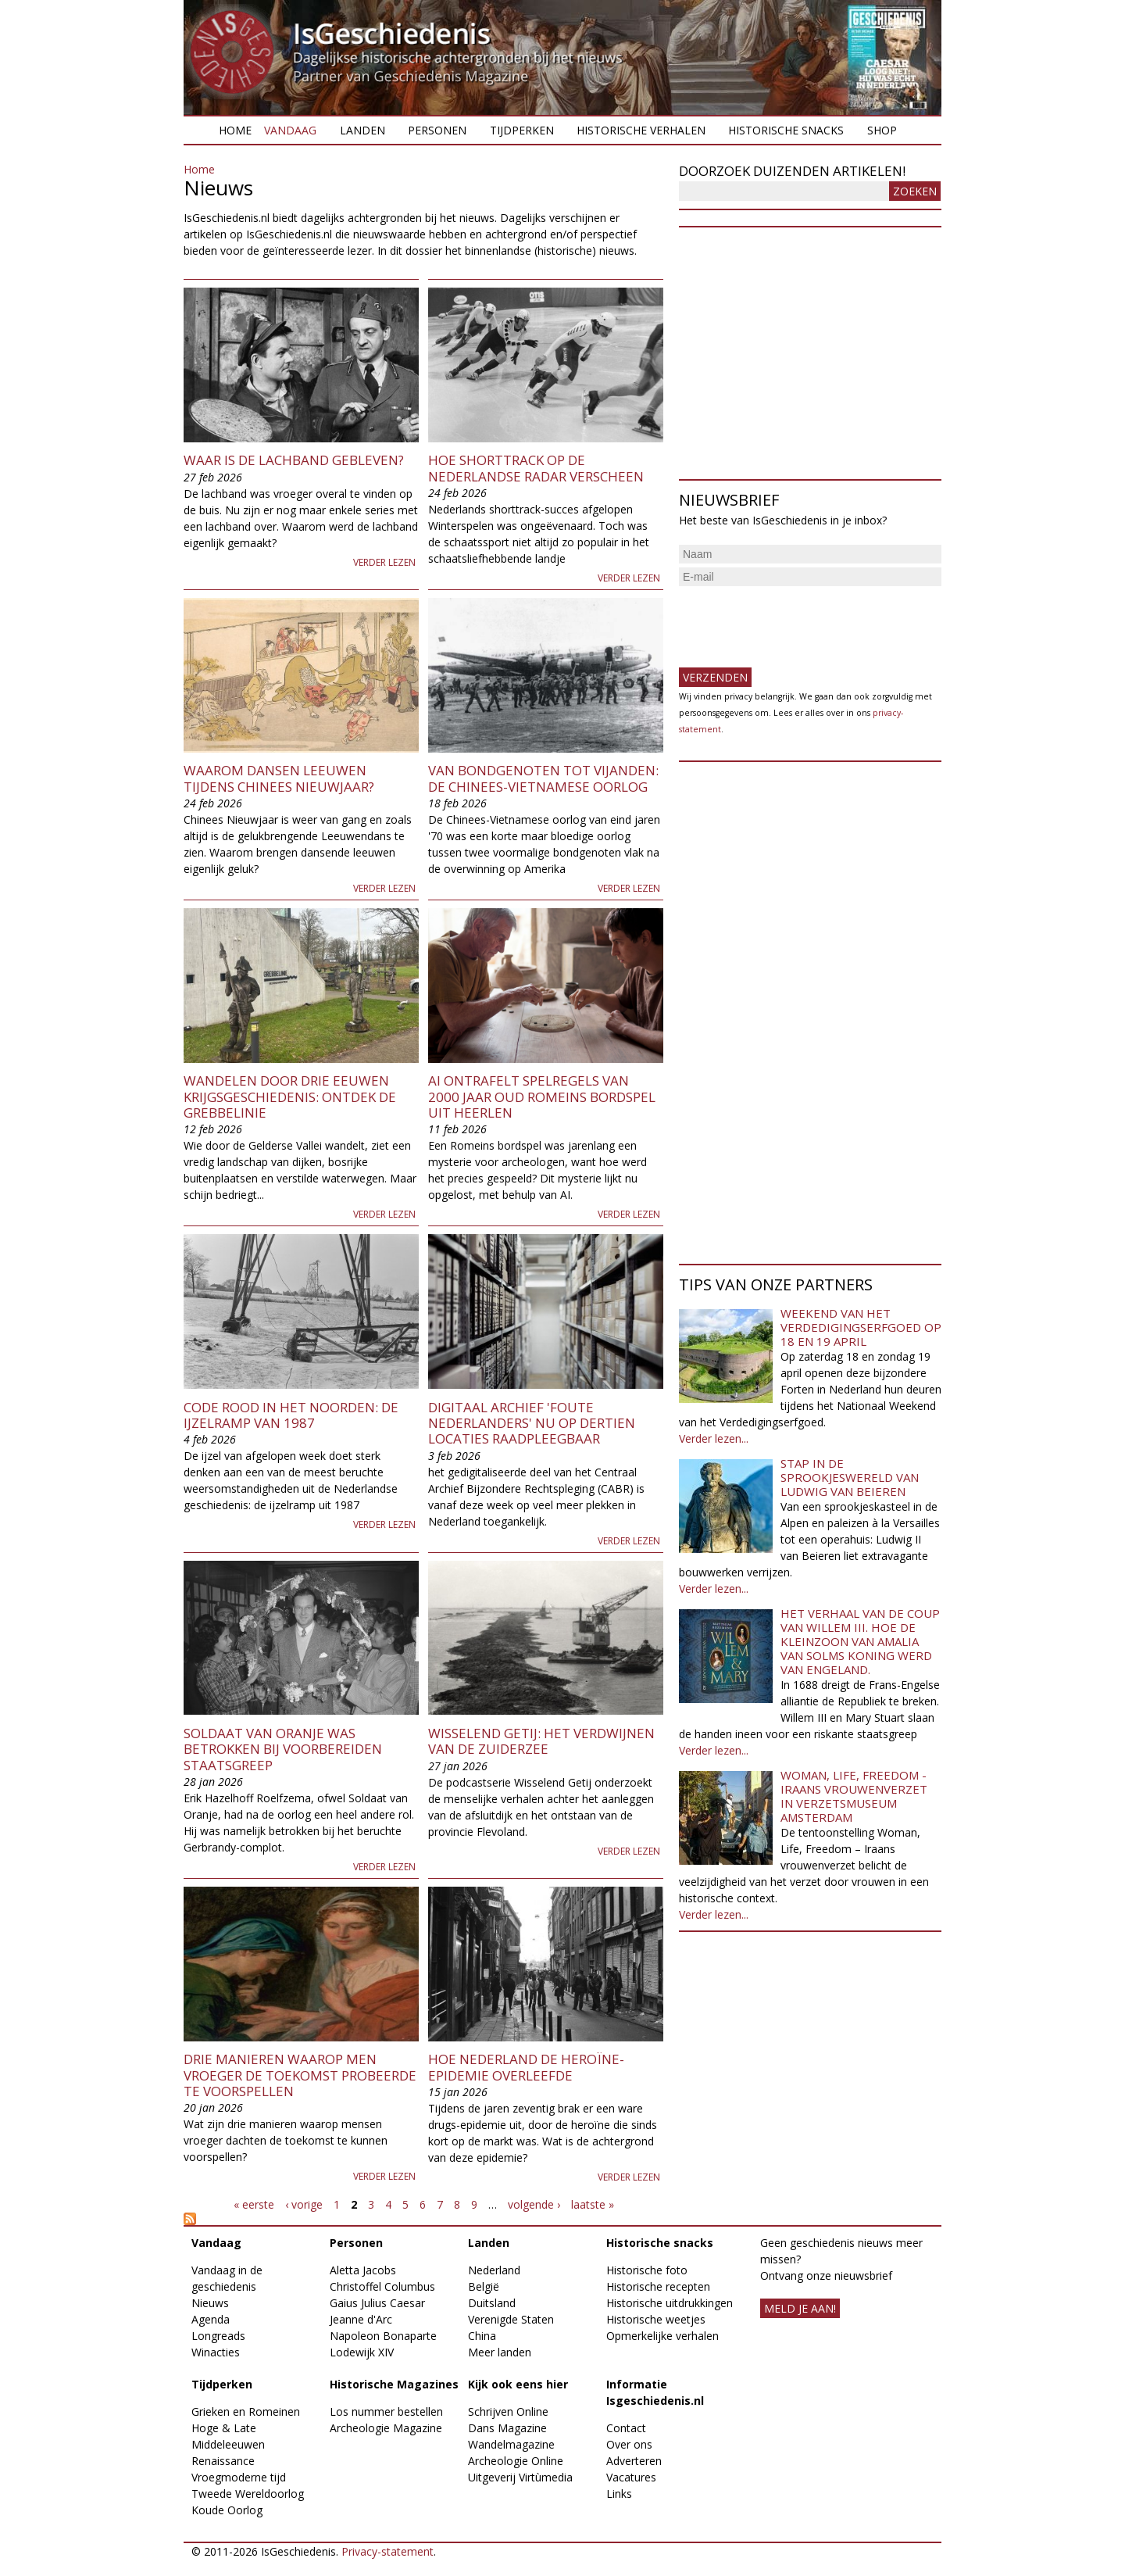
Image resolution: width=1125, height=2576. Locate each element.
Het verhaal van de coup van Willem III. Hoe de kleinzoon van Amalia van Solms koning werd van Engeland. (860, 1641)
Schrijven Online (508, 2411)
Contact (626, 2427)
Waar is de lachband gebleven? (294, 460)
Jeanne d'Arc (361, 2319)
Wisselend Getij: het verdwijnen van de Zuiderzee (541, 1741)
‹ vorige (304, 2204)
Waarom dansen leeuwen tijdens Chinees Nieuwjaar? (279, 778)
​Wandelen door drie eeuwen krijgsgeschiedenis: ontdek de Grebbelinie (290, 1097)
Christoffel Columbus (382, 2286)
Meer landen (499, 2352)
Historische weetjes (655, 2319)
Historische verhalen (641, 130)
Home (235, 130)
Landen (362, 130)
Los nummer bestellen (386, 2411)
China (482, 2335)
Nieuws (210, 2302)
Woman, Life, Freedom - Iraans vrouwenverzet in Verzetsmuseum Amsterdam (853, 1796)
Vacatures (631, 2477)
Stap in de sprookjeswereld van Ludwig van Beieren (849, 1477)
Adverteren (634, 2460)
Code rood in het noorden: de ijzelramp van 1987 (291, 1415)
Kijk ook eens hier (518, 2384)
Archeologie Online (515, 2460)
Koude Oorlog (226, 2510)
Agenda (210, 2319)
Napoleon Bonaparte (383, 2335)
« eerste (254, 2204)
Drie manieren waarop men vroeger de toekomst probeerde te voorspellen (300, 2075)
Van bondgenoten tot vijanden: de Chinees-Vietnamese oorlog (543, 778)
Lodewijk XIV (362, 2352)
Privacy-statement (387, 2551)
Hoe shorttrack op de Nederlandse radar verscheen (536, 468)
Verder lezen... (713, 1438)
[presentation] (797, 620)
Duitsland (492, 2302)
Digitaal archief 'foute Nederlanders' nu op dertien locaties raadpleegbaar (531, 1423)
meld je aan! (800, 2308)
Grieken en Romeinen (245, 2411)
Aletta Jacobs (363, 2270)
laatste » (592, 2204)
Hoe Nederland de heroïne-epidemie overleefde (526, 2067)
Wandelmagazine (511, 2444)
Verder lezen (384, 562)
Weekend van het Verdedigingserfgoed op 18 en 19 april (860, 1327)
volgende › (534, 2204)
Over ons (629, 2444)
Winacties (215, 2352)
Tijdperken (522, 130)
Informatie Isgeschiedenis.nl (655, 2392)
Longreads (218, 2335)
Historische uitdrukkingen (669, 2302)
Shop (882, 130)
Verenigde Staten (511, 2319)
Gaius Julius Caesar (377, 2302)
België (483, 2286)
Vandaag (290, 130)
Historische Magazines (394, 2384)
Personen (437, 130)
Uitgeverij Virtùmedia (520, 2477)
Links (619, 2493)
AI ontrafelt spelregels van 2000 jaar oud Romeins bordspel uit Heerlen (541, 1097)
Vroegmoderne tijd (238, 2477)
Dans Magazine (507, 2427)
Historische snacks (786, 130)
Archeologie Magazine (386, 2427)
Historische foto (647, 2270)
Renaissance (223, 2460)
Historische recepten (658, 2286)
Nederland (494, 2270)
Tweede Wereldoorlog (247, 2493)
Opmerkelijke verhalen (662, 2335)
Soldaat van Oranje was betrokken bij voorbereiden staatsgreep (283, 1749)
